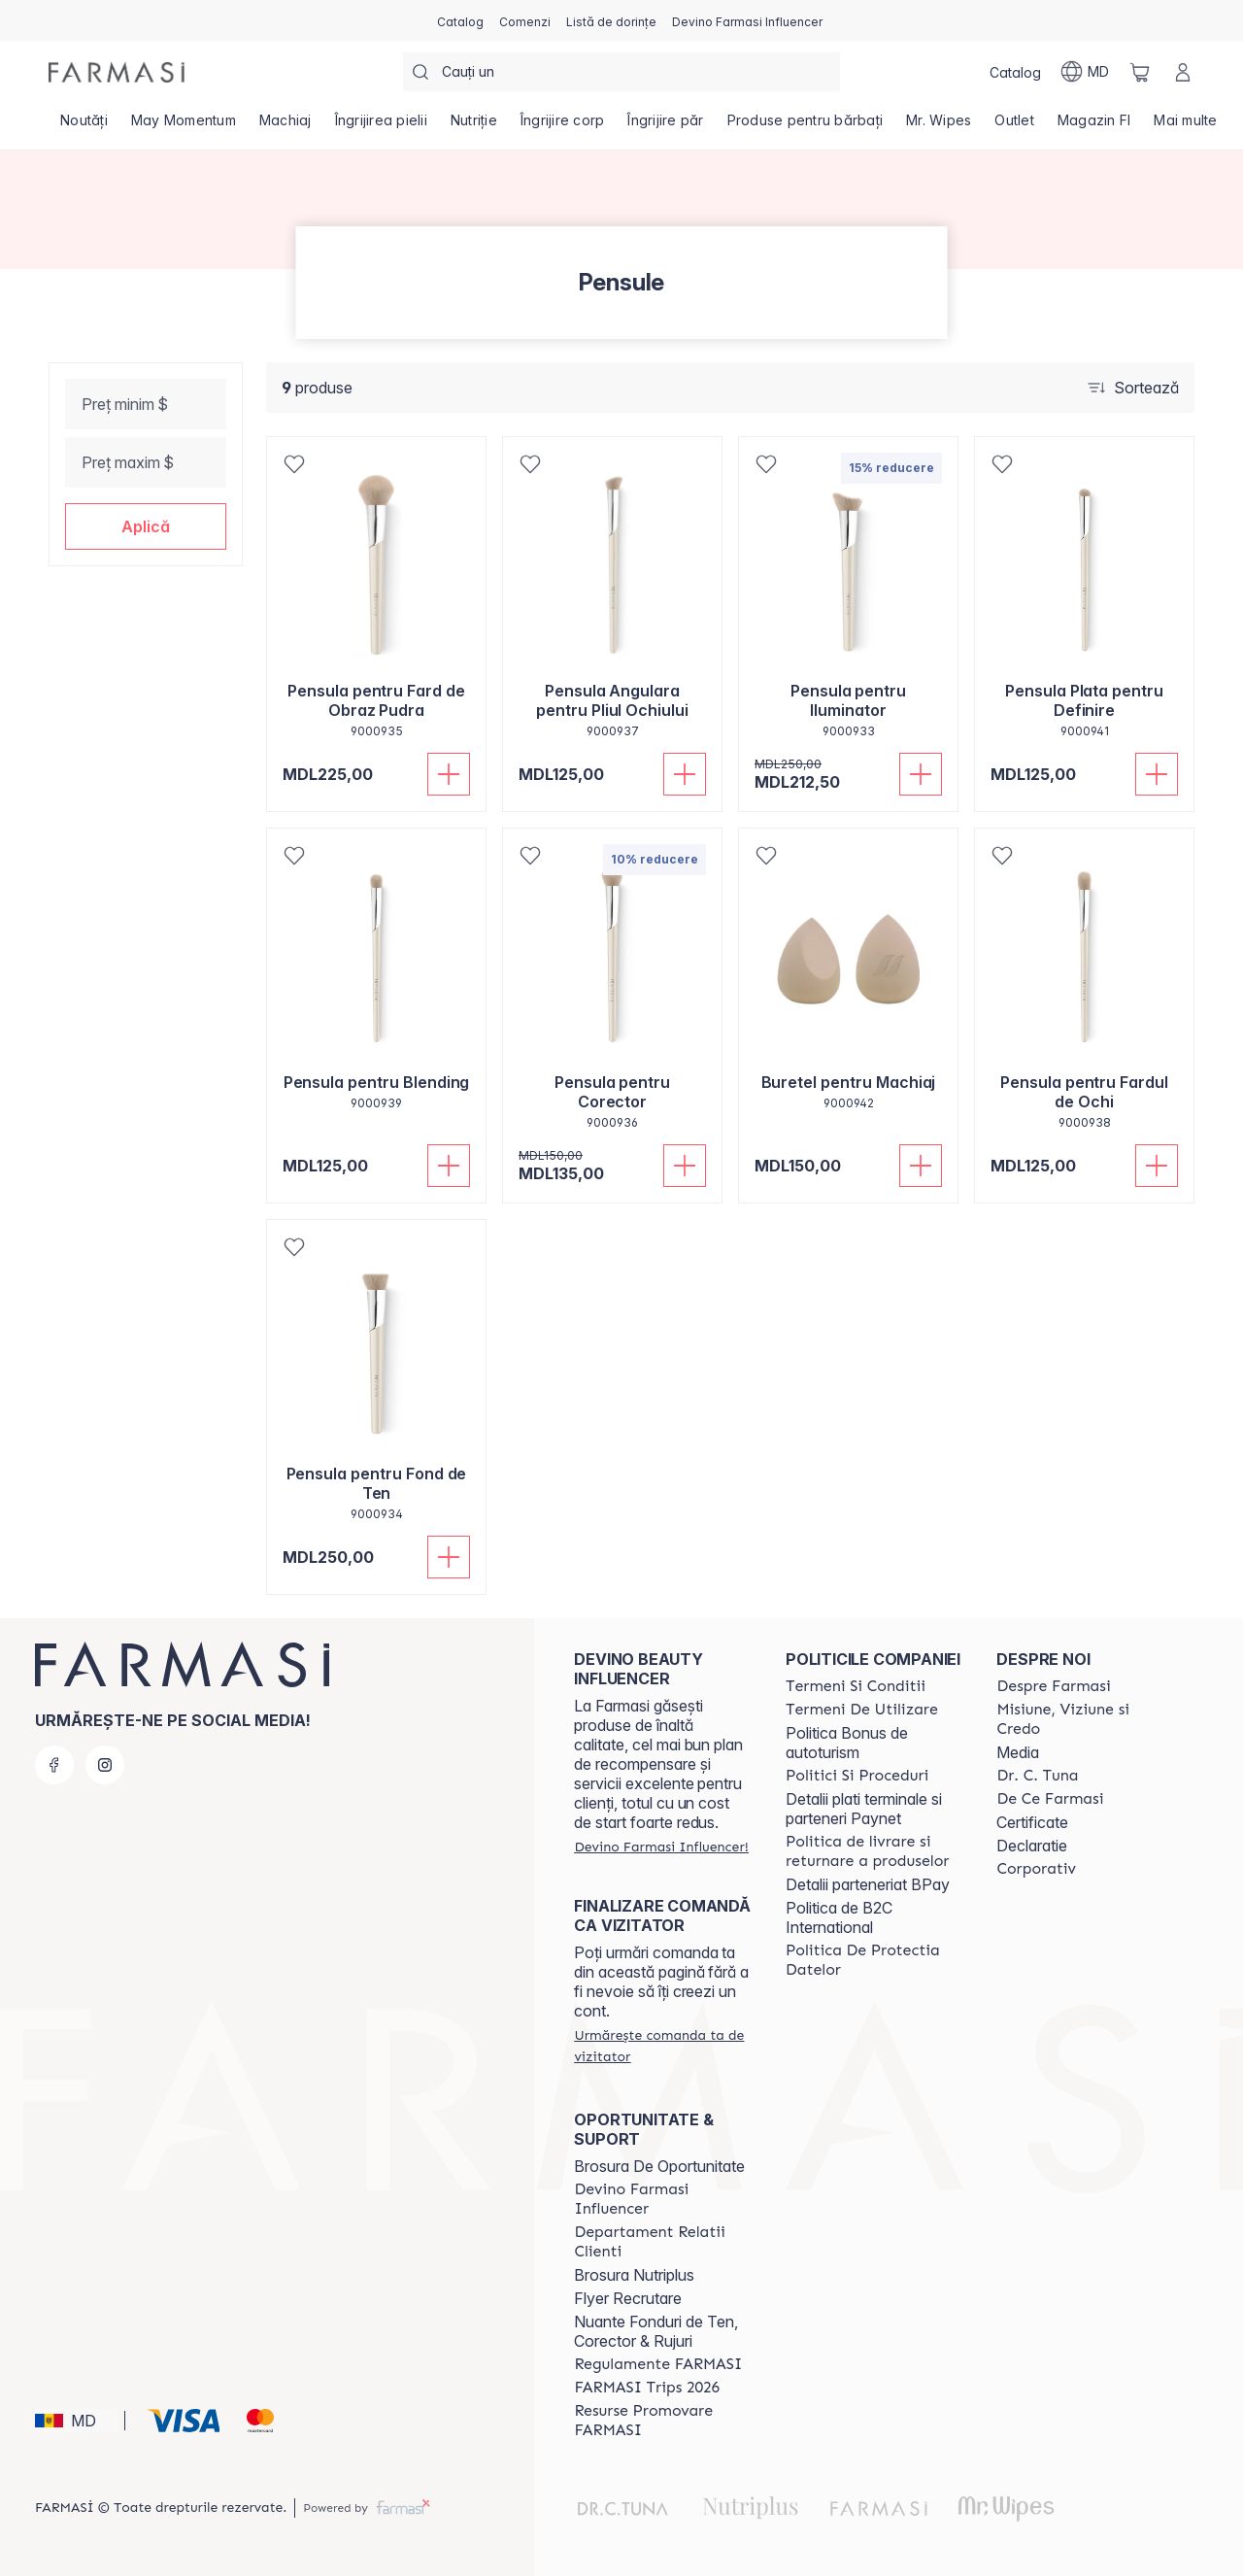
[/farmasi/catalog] (460, 20)
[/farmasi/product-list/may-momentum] (183, 126)
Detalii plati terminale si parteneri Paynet (864, 1808)
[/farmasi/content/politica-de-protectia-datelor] (874, 1960)
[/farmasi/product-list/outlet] (1014, 126)
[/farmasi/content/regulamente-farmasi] (658, 2364)
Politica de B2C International (839, 1917)
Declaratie (1031, 1845)
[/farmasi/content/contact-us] (662, 2241)
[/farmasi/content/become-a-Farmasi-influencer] (662, 2199)
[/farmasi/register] (524, 20)
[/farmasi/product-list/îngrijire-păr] (665, 126)
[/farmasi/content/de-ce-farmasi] (1049, 1799)
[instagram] (104, 1765)
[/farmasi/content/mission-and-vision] (1084, 1719)
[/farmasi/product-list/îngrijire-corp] (563, 126)
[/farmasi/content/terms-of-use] (862, 1709)
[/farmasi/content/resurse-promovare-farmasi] (662, 2420)
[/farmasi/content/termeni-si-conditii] (855, 1686)
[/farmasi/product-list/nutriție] (474, 126)
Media (1017, 1752)
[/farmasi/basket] (1140, 72)
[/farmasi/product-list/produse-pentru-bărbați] (805, 126)
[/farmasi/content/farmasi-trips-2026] (647, 2387)
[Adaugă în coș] (448, 774)
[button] (145, 526)
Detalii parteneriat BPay (868, 1884)
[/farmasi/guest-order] (662, 2045)
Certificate (1032, 1822)
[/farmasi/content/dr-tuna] (1037, 1775)
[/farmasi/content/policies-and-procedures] (857, 1775)
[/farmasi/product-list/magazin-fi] (1094, 126)
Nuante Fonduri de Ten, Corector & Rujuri (656, 2331)
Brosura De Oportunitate (659, 2166)
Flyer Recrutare (628, 2298)
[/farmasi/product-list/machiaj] (285, 126)
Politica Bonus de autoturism (847, 1742)
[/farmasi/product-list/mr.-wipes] (938, 126)
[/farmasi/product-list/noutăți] (84, 126)
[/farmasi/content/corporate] (1036, 1869)
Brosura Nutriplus (634, 2275)
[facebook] (54, 1765)
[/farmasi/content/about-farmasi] (1053, 1686)
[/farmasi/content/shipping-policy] (874, 1851)
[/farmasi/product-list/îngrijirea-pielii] (381, 126)
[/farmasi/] (117, 72)
